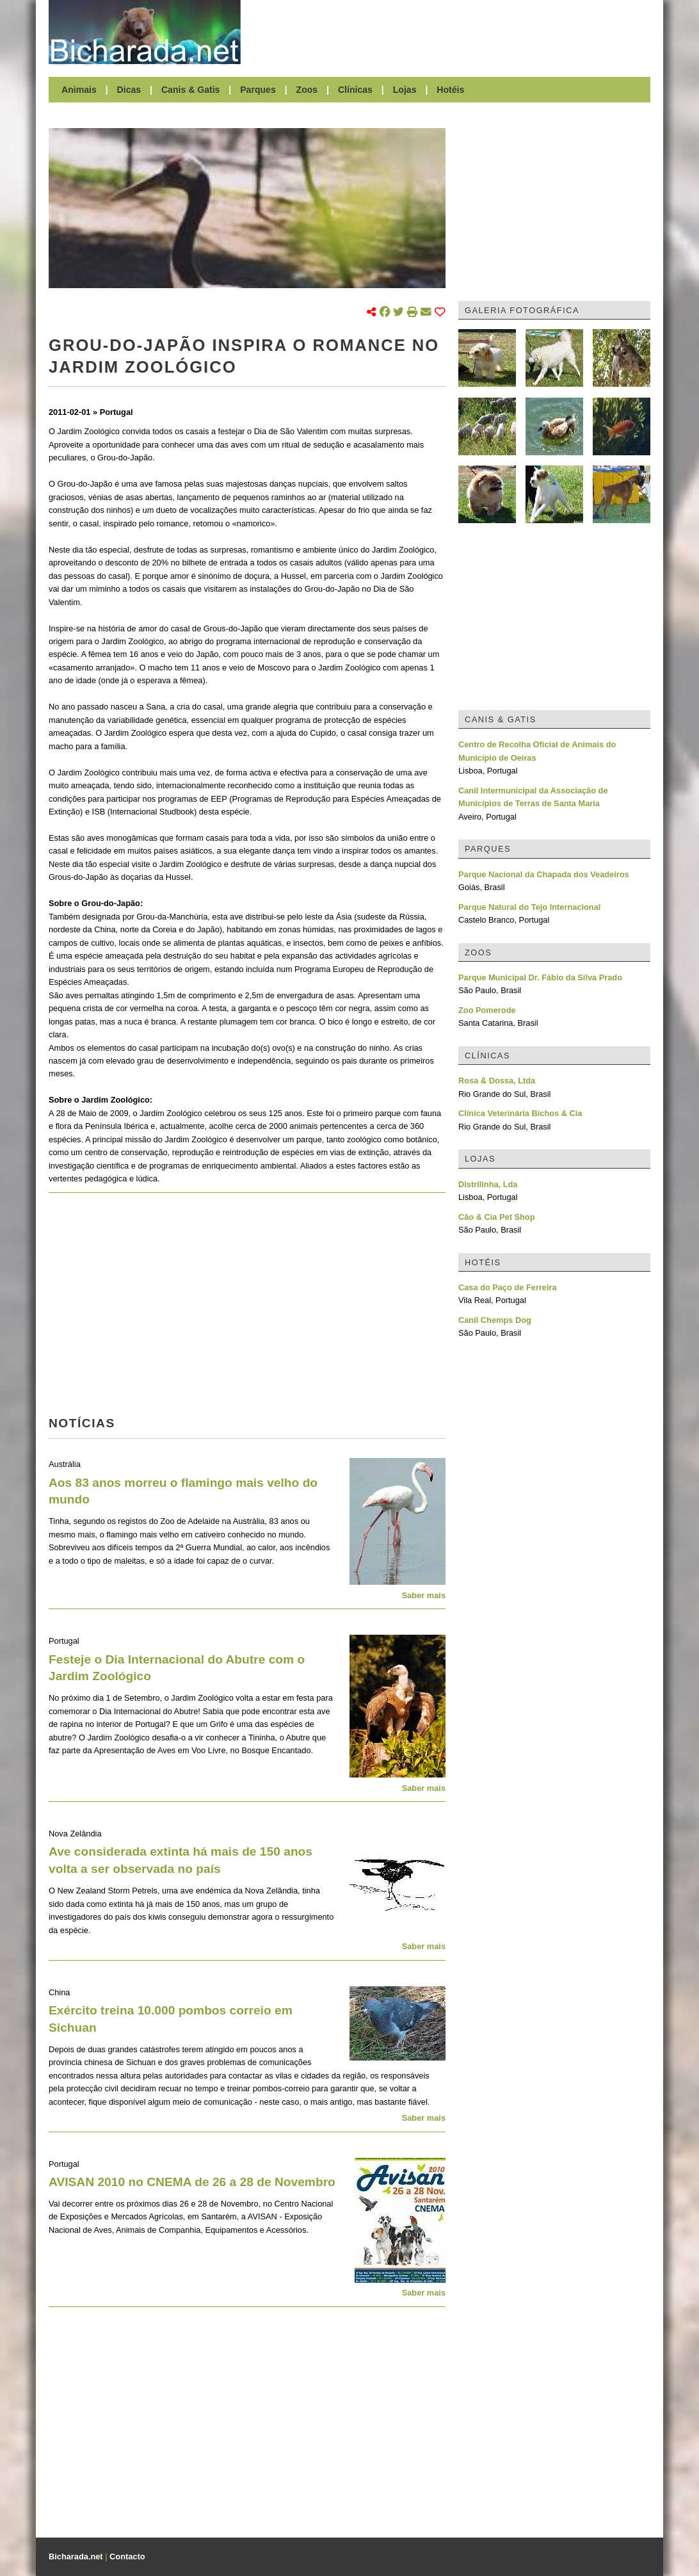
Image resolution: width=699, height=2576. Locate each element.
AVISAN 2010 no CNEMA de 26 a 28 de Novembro (192, 2182)
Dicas (129, 90)
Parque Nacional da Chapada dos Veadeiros (543, 874)
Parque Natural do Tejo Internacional (529, 907)
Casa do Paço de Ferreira (507, 1287)
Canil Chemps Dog (494, 1320)
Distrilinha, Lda (487, 1184)
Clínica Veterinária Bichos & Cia (520, 1113)
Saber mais (424, 1595)
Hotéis (450, 90)
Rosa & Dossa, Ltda (496, 1080)
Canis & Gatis (190, 90)
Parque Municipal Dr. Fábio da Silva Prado (540, 977)
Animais (79, 90)
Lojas (405, 90)
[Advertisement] (451, 32)
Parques (258, 90)
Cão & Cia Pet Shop (496, 1217)
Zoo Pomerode (487, 1010)
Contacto (127, 2556)
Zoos (307, 90)
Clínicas (355, 90)
